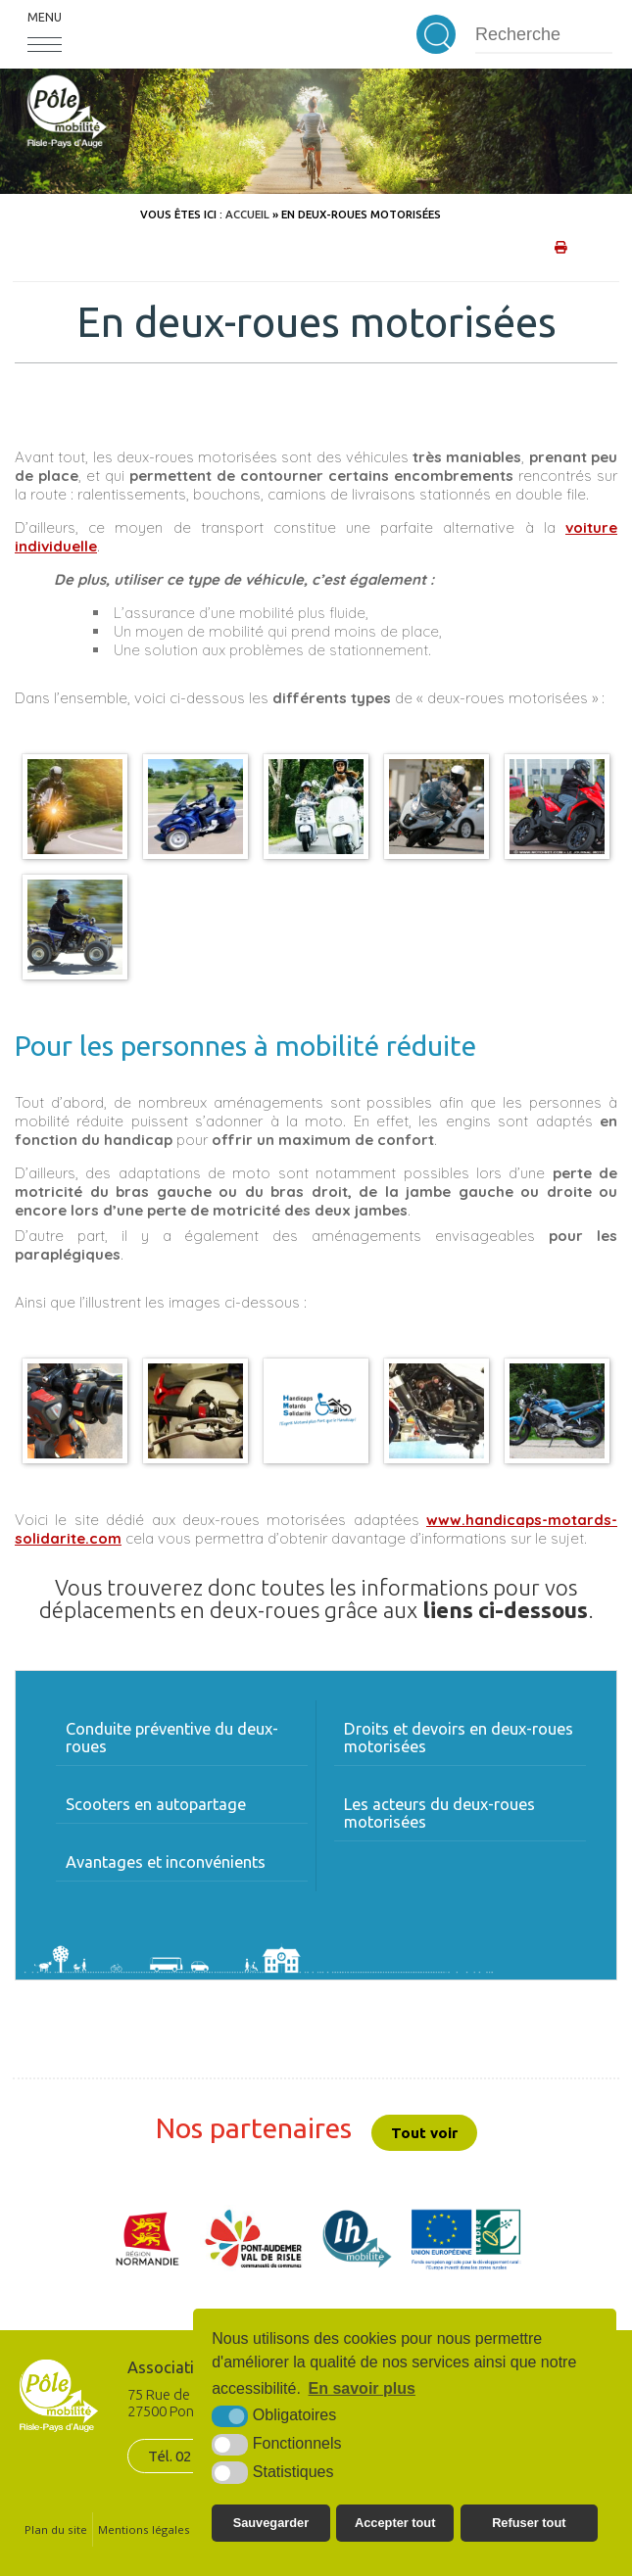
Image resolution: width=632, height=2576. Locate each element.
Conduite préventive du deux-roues (172, 1737)
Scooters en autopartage (156, 1804)
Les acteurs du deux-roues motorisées (439, 1813)
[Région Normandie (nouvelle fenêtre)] (148, 2239)
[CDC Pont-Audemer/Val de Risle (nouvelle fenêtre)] (253, 2239)
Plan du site (55, 2529)
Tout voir (424, 2132)
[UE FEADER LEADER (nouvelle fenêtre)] (466, 2239)
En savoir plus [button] (362, 2388)
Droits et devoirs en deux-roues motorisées (458, 1737)
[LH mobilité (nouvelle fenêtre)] (357, 2239)
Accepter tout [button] (395, 2522)
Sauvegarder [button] (271, 2522)
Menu (44, 17)
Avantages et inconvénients (166, 1862)
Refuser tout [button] (528, 2522)
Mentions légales (144, 2529)
